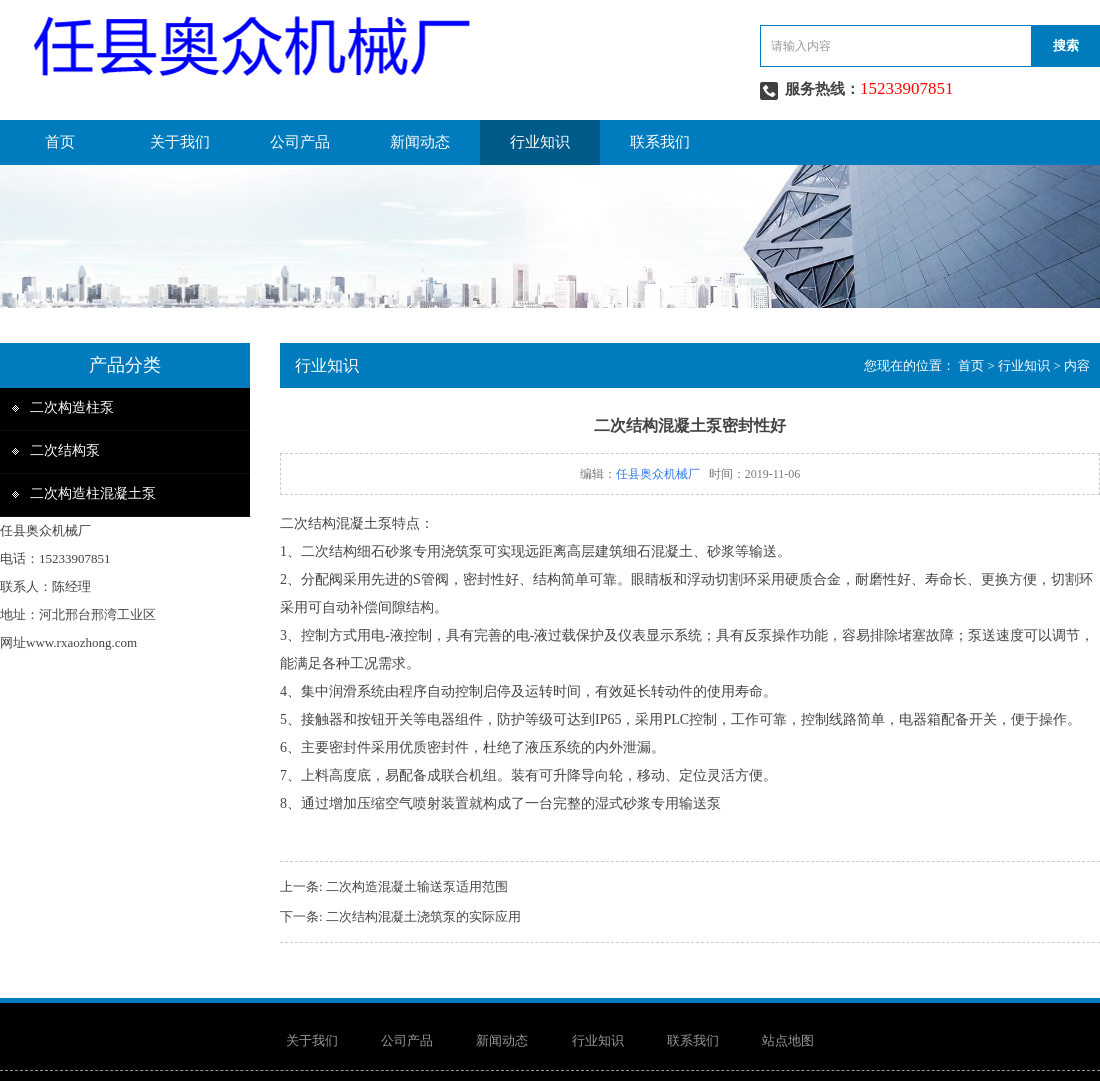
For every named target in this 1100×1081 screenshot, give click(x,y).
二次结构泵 (65, 450)
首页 (60, 142)
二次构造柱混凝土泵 (93, 493)
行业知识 (540, 142)
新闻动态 (420, 142)
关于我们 (180, 142)
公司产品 (300, 142)
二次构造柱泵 (72, 407)
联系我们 (660, 142)
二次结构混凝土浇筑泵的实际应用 (423, 916)
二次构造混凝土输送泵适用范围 (417, 886)
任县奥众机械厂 (658, 474)
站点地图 (788, 1040)
